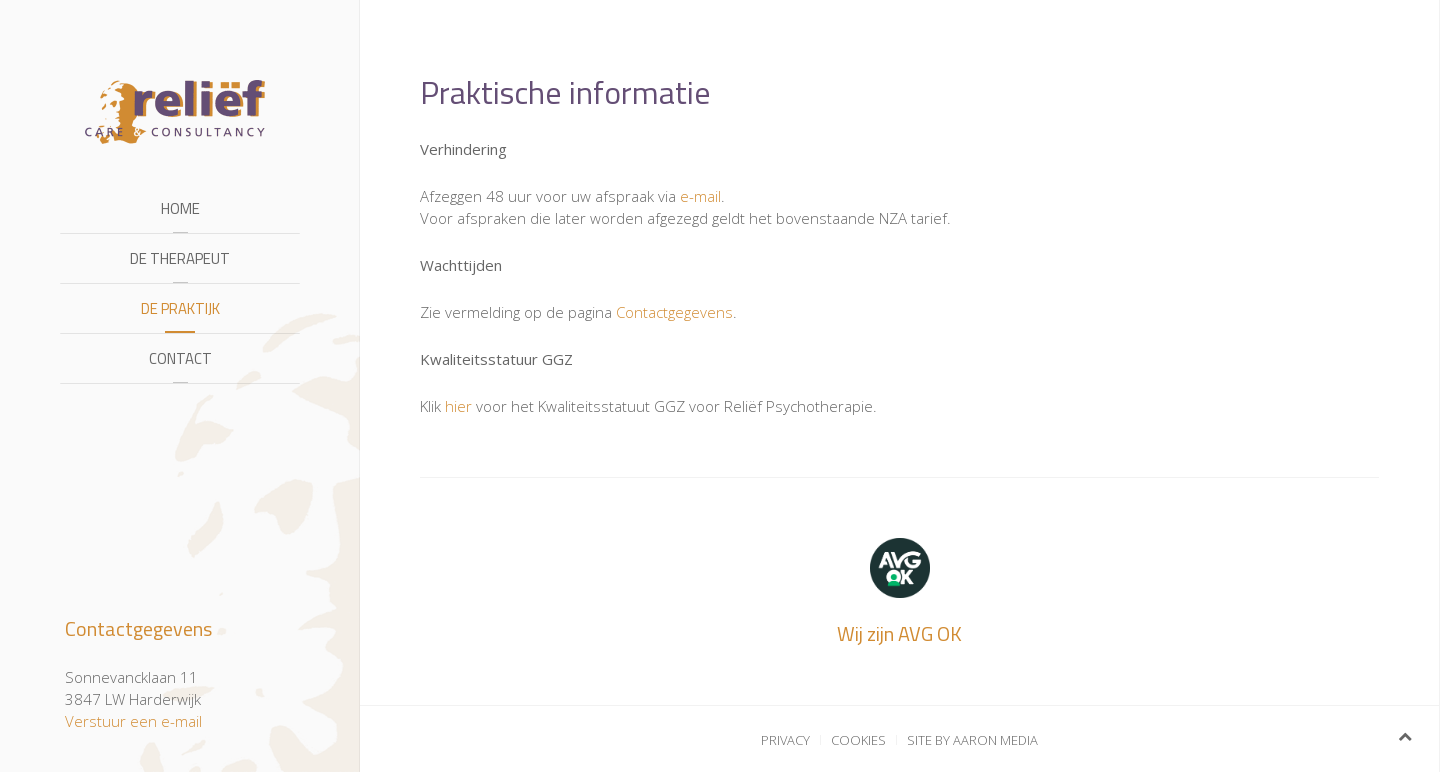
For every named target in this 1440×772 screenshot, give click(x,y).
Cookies (858, 740)
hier (458, 406)
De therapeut (180, 258)
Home (180, 208)
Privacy (785, 740)
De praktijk (180, 308)
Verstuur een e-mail (133, 721)
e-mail (700, 196)
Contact (180, 358)
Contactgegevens (674, 312)
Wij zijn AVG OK (899, 633)
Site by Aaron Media (972, 740)
